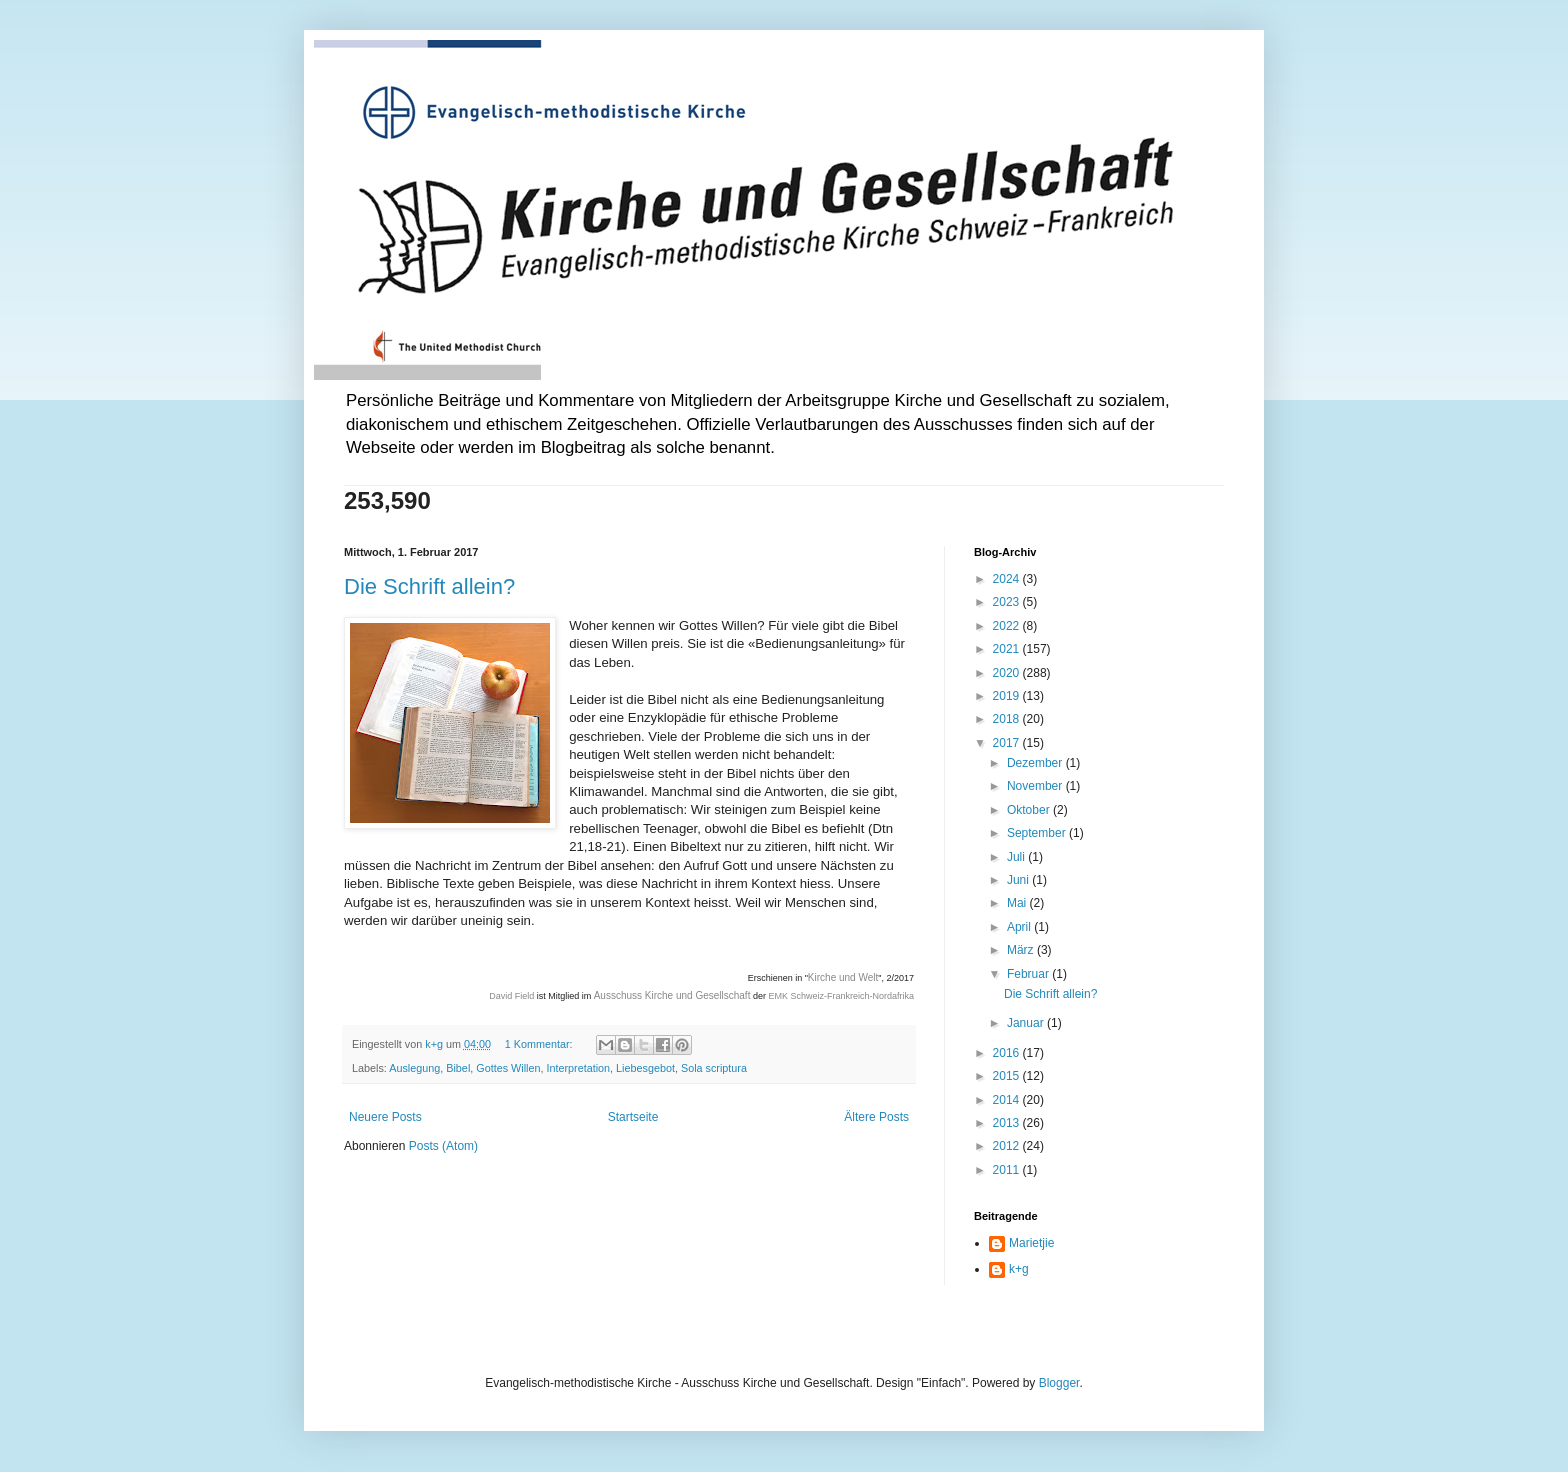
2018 (1008, 719)
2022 (1008, 626)
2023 (1008, 602)
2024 (1008, 579)
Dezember (1036, 763)
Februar (1029, 974)
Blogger (1059, 1383)
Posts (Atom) (443, 1146)
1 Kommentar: (540, 1044)
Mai (1018, 903)
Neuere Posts (385, 1117)
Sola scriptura (714, 1068)
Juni (1019, 880)
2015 (1008, 1076)
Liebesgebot (645, 1068)
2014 (1008, 1100)
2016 (1008, 1053)
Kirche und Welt (843, 977)
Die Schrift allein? (429, 586)
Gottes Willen (508, 1068)
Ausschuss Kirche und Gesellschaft (672, 995)
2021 (1008, 649)
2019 (1008, 696)
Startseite (633, 1117)
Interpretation (578, 1068)
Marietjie (1031, 1243)
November (1036, 786)
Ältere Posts (876, 1117)
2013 (1008, 1123)
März (1022, 950)
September (1038, 833)
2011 (1008, 1170)
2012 (1008, 1146)
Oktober (1030, 810)
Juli (1017, 857)
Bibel (458, 1068)
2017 (1008, 743)
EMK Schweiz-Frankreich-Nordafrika (841, 996)
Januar (1027, 1023)
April (1020, 927)
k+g (1019, 1269)
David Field (511, 996)
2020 (1008, 673)
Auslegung (414, 1068)
